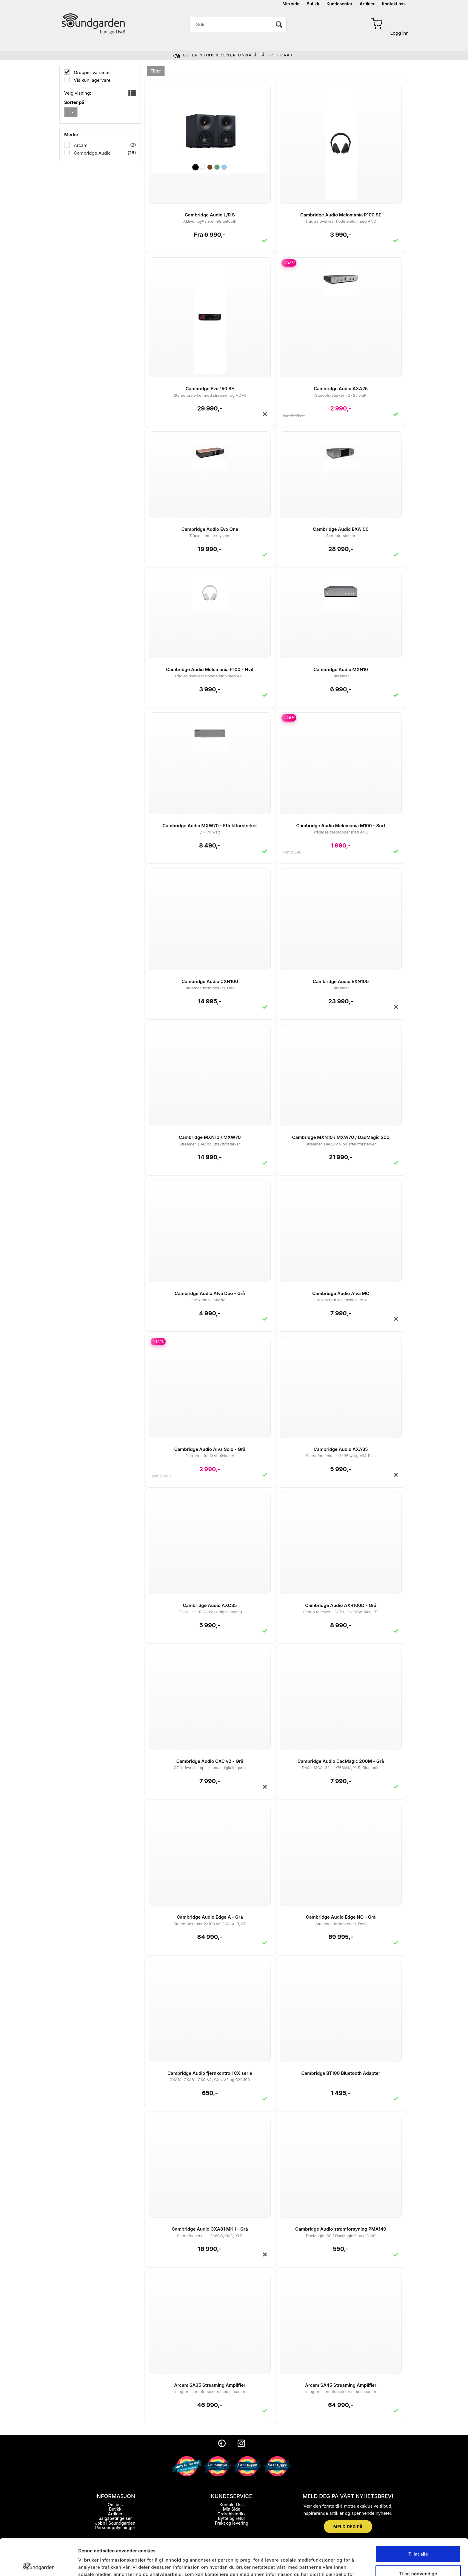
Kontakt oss (394, 3)
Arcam (80, 145)
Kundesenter (339, 3)
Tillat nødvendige (418, 2537)
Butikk (313, 3)
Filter (156, 70)
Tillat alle (418, 2517)
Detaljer (321, 2564)
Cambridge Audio (92, 153)
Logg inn (399, 33)
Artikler (367, 3)
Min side (290, 3)
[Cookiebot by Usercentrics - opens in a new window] (39, 2564)
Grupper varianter (92, 72)
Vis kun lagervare (91, 80)
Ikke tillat (418, 2556)
